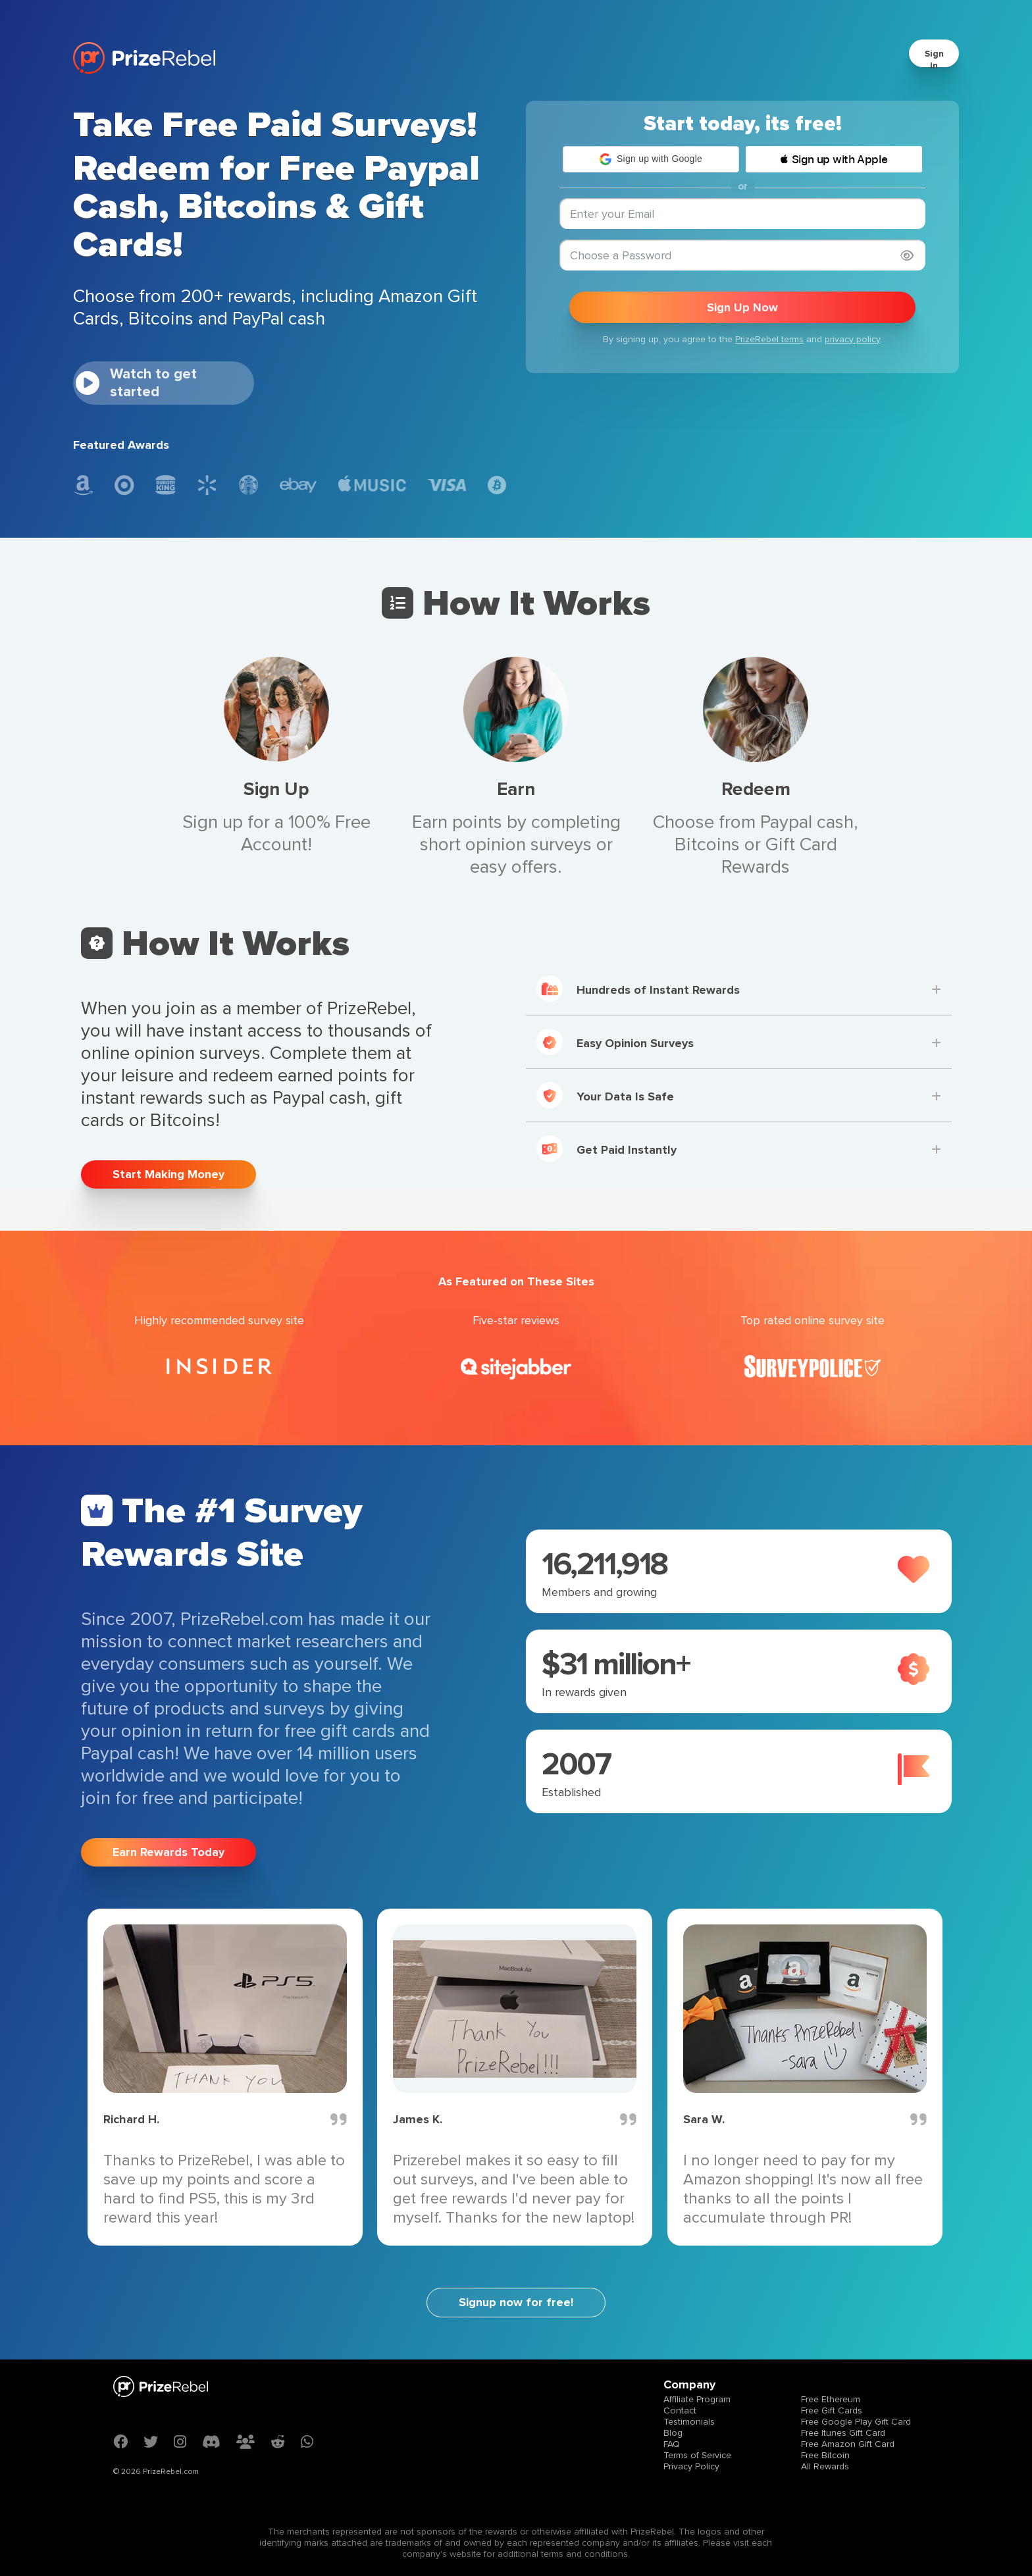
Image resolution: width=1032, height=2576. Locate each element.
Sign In (934, 59)
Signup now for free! (516, 2302)
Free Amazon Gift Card (847, 2444)
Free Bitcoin (825, 2455)
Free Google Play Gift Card (856, 2421)
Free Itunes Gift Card (843, 2432)
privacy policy (852, 339)
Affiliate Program (697, 2399)
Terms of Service (697, 2455)
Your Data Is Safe (605, 1095)
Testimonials (689, 2421)
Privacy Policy (691, 2466)
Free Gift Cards (831, 2410)
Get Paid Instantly (606, 1148)
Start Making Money (168, 1174)
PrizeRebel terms (769, 339)
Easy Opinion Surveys (615, 1042)
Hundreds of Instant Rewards (638, 988)
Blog (673, 2432)
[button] (651, 159)
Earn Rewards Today (168, 1852)
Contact (679, 2410)
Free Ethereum (830, 2399)
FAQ (671, 2444)
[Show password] (906, 255)
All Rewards (825, 2466)
